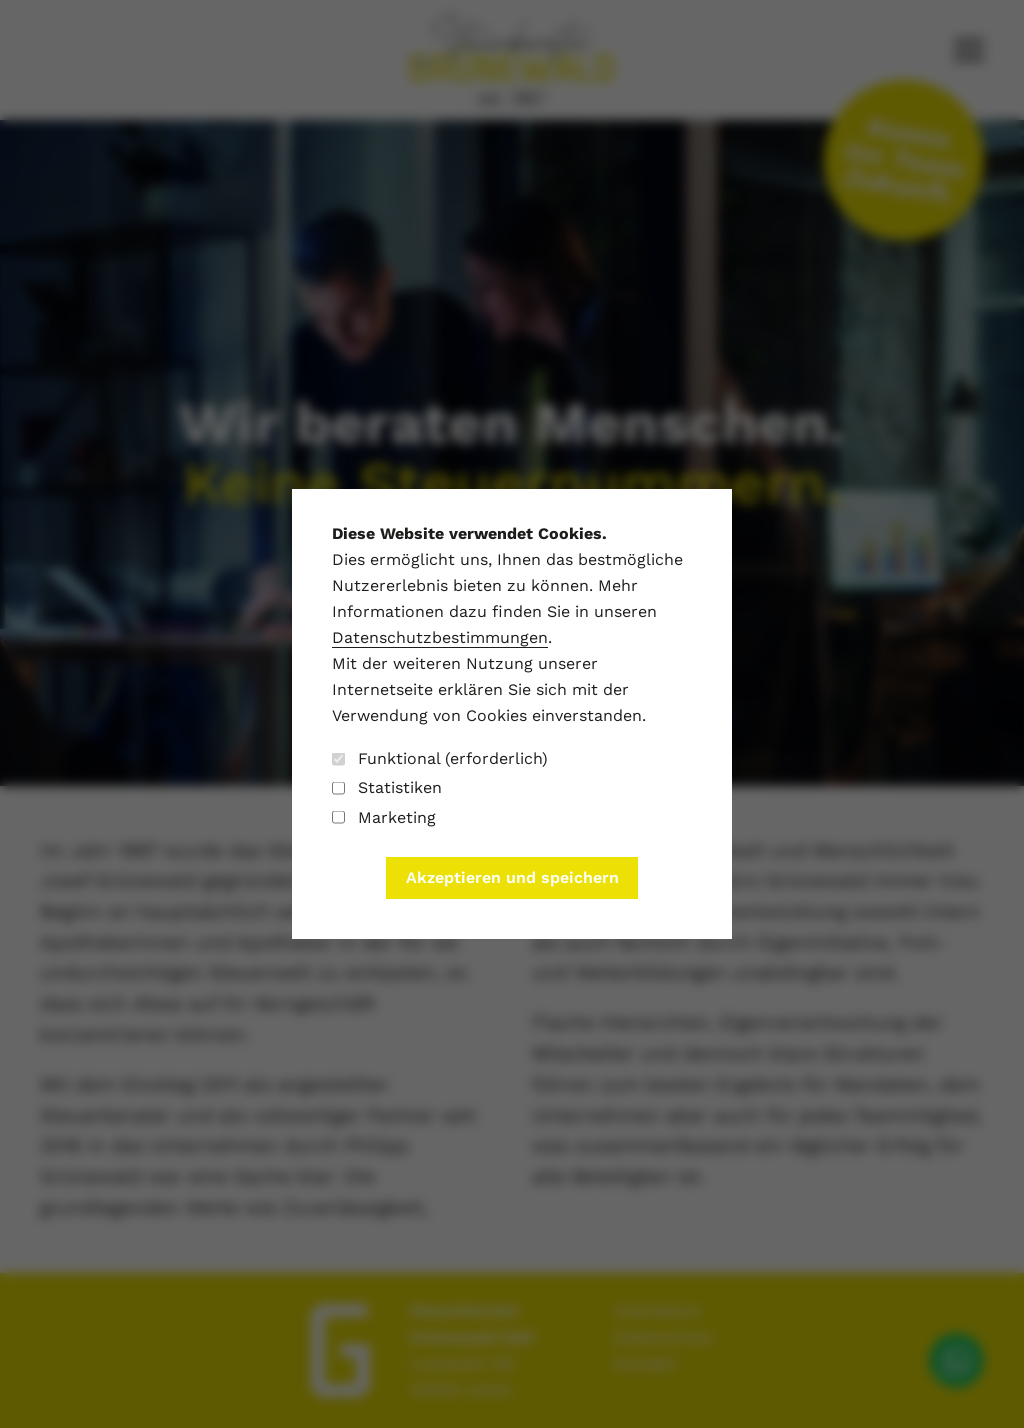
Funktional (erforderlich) (440, 758)
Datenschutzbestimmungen (440, 637)
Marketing (384, 817)
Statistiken (387, 787)
